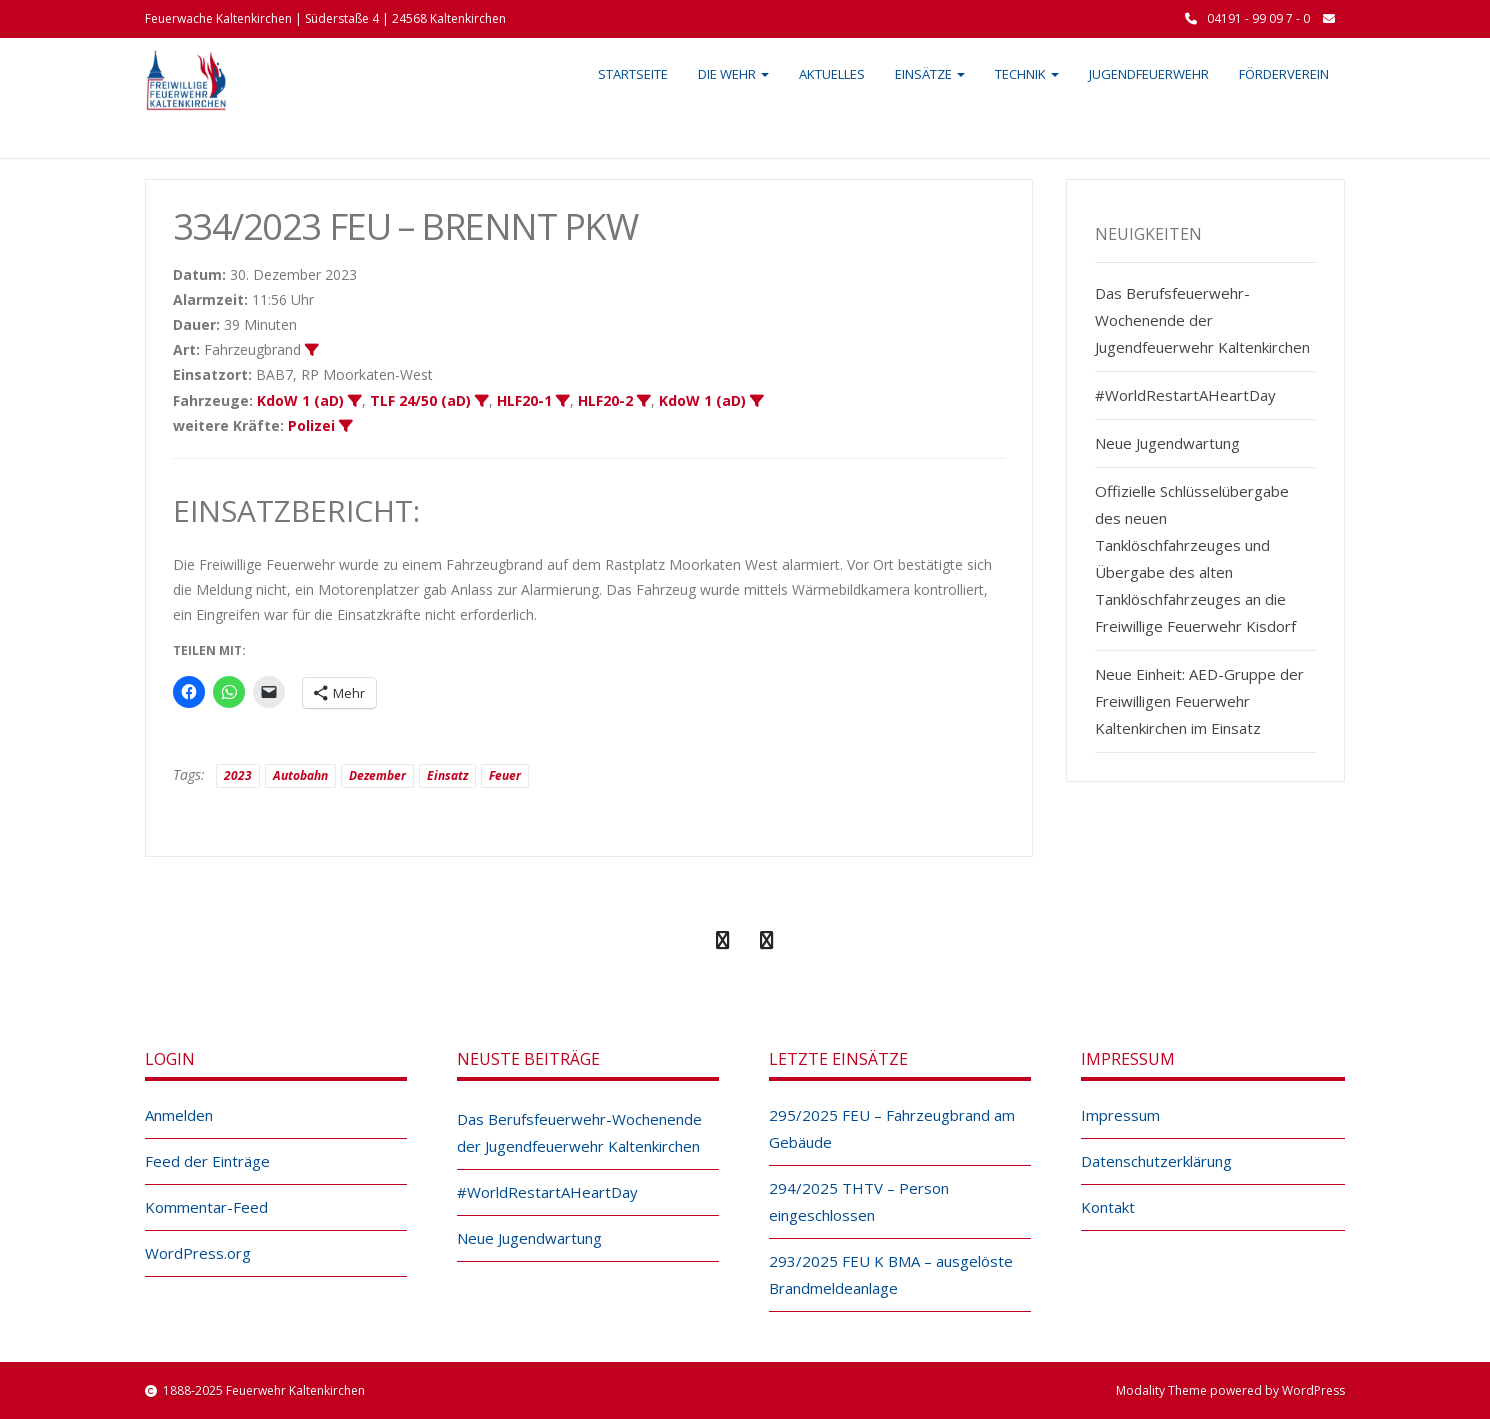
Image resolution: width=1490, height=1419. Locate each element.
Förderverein (1284, 74)
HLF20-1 (524, 400)
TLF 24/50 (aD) (420, 400)
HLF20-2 (605, 400)
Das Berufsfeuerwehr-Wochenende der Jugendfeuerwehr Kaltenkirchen (1202, 320)
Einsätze (930, 74)
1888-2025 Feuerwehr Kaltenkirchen (264, 1390)
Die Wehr (733, 74)
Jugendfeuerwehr (1149, 74)
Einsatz (447, 775)
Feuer (505, 775)
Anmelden (179, 1115)
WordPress (1313, 1390)
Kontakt (1108, 1207)
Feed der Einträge (207, 1161)
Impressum (1120, 1115)
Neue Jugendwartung (1167, 443)
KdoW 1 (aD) (300, 400)
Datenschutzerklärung (1156, 1161)
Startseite (633, 74)
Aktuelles (832, 74)
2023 (238, 775)
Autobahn (300, 775)
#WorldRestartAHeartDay (1185, 395)
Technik (1027, 74)
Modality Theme (1161, 1390)
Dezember (377, 775)
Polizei (311, 425)
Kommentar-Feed (206, 1207)
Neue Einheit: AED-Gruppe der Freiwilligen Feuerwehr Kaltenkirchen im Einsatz (1199, 701)
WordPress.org (198, 1253)
